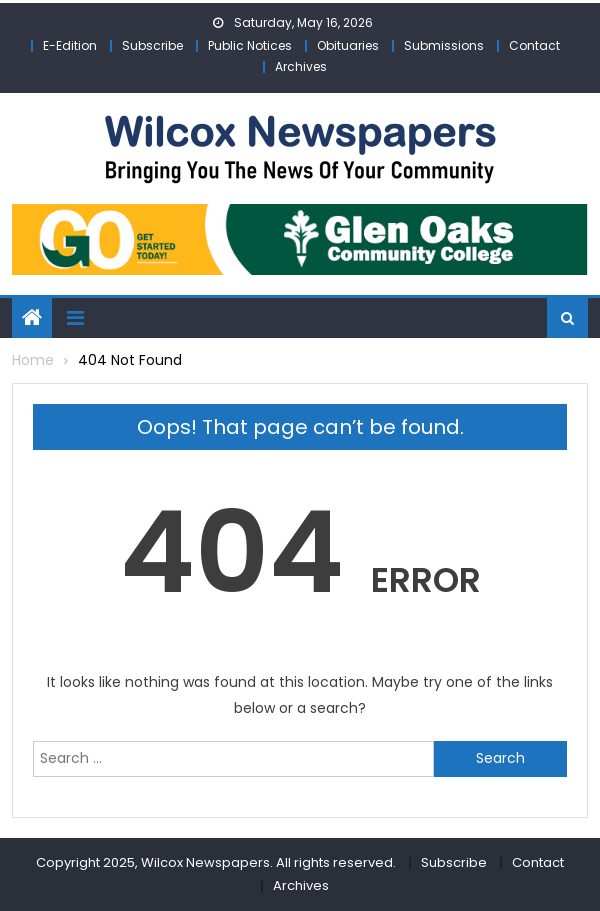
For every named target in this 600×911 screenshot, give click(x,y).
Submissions (444, 45)
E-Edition (70, 45)
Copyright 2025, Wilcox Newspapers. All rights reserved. (216, 862)
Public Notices (250, 45)
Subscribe (152, 45)
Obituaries (348, 45)
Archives (301, 66)
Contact (534, 45)
